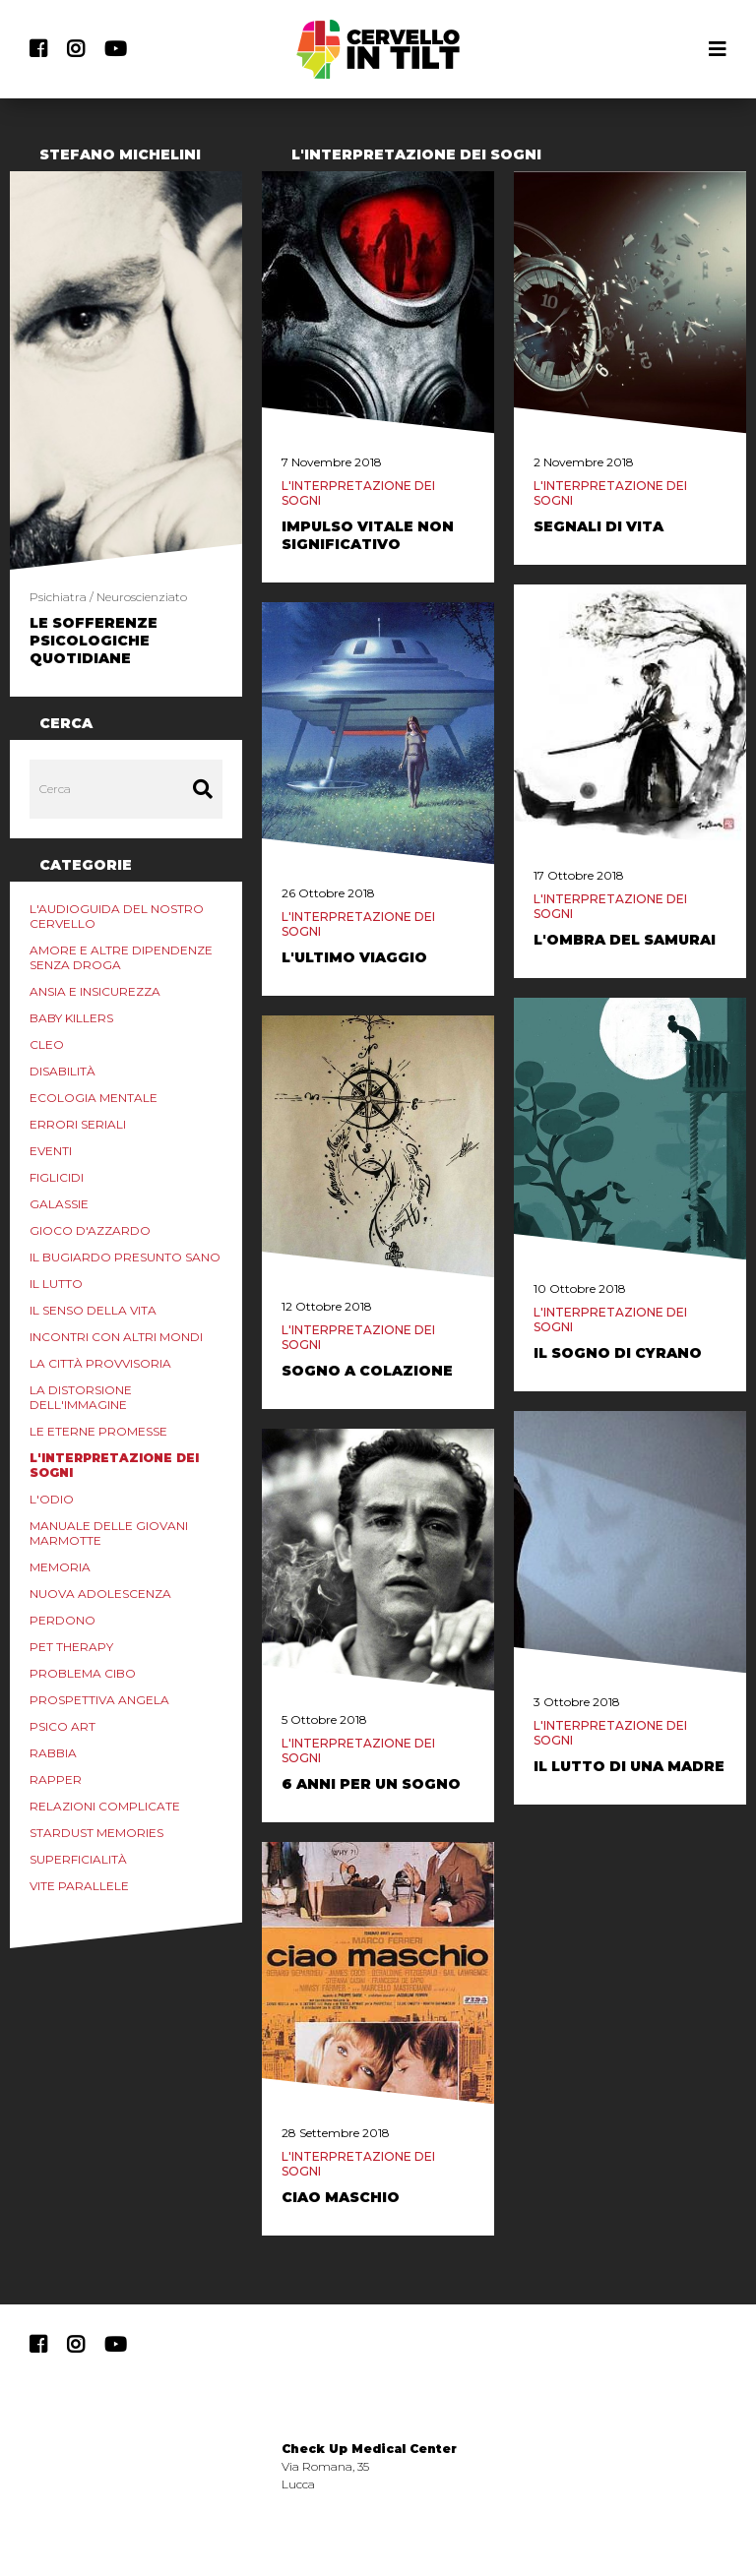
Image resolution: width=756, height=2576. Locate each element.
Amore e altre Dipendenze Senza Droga (121, 957)
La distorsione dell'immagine (81, 1397)
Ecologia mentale (94, 1097)
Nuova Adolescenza (100, 1593)
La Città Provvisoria (100, 1363)
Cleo (47, 1044)
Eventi (51, 1150)
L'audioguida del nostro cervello (117, 916)
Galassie (59, 1203)
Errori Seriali (78, 1124)
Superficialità (78, 1859)
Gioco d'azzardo (90, 1230)
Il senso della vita (93, 1310)
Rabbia (53, 1753)
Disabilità (62, 1071)
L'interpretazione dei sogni (114, 1465)
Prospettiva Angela (99, 1699)
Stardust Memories (96, 1832)
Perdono (62, 1620)
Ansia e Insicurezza (95, 991)
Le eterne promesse (98, 1431)
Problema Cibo (83, 1673)
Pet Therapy (71, 1646)
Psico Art (62, 1726)
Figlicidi (57, 1177)
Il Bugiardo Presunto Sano (125, 1257)
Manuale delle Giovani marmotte (109, 1533)
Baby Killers (71, 1018)
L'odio (52, 1499)
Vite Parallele (79, 1885)
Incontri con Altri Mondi (116, 1336)
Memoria (60, 1567)
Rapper (56, 1779)
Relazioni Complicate (105, 1806)
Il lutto (56, 1283)
